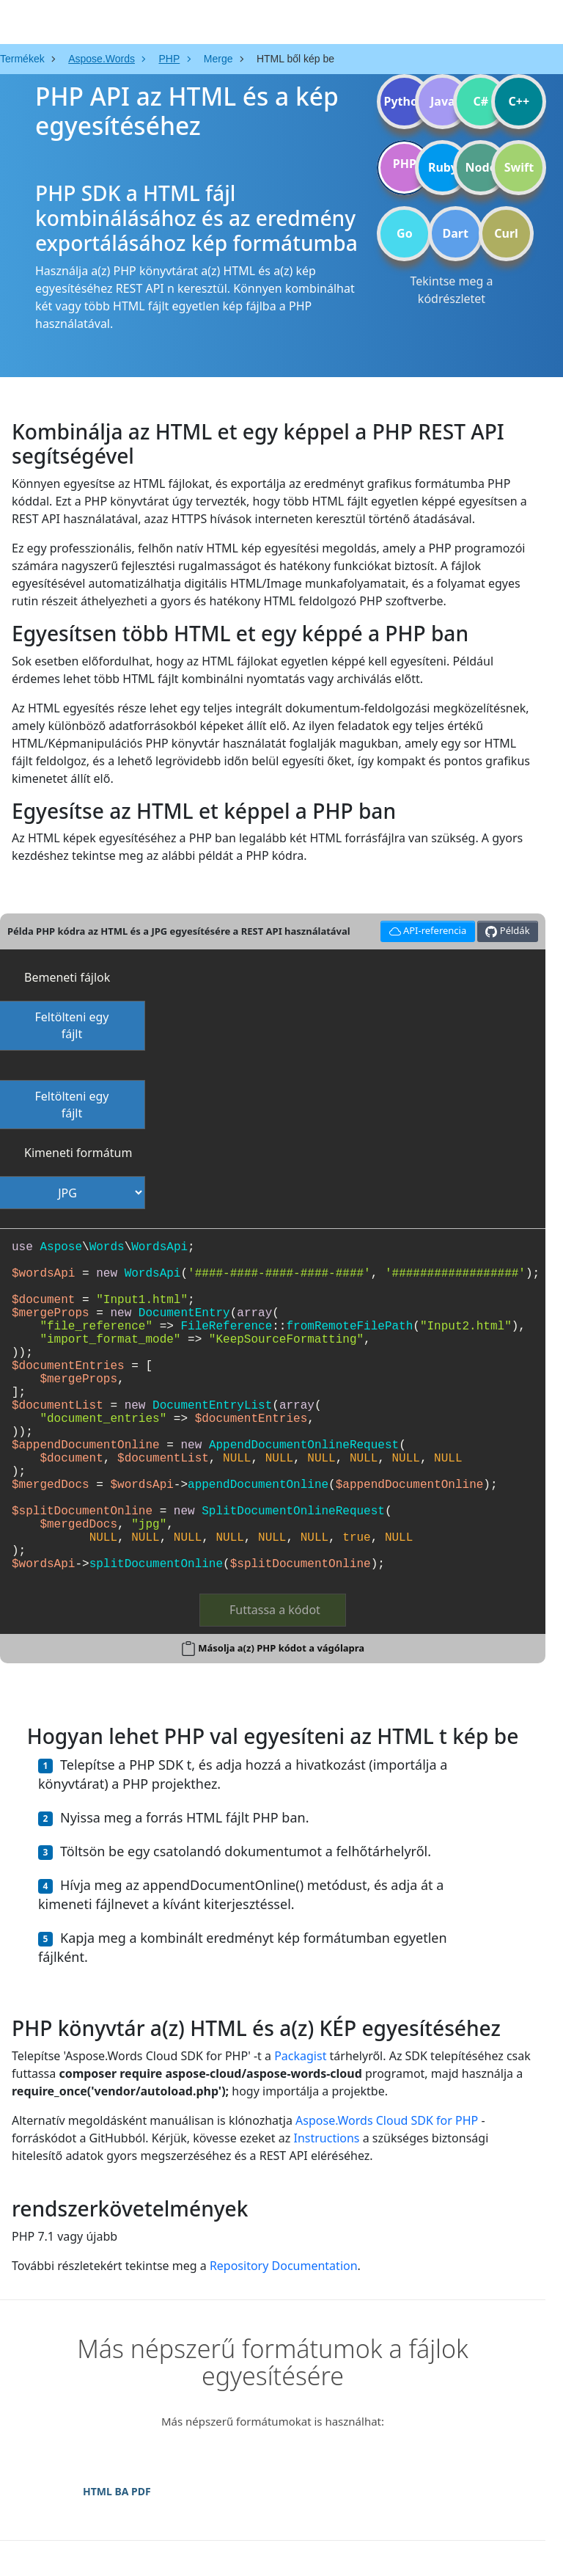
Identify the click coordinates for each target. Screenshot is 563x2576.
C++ (519, 101)
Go (405, 233)
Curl (506, 233)
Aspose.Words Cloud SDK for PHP (386, 2120)
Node (481, 167)
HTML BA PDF (117, 2491)
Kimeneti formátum (78, 1153)
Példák (507, 931)
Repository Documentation (284, 2266)
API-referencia (425, 929)
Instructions (326, 2138)
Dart (455, 233)
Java (442, 101)
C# (481, 101)
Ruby (442, 167)
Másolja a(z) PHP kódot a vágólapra (281, 1647)
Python (404, 101)
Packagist (300, 2056)
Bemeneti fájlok (67, 977)
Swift (519, 167)
